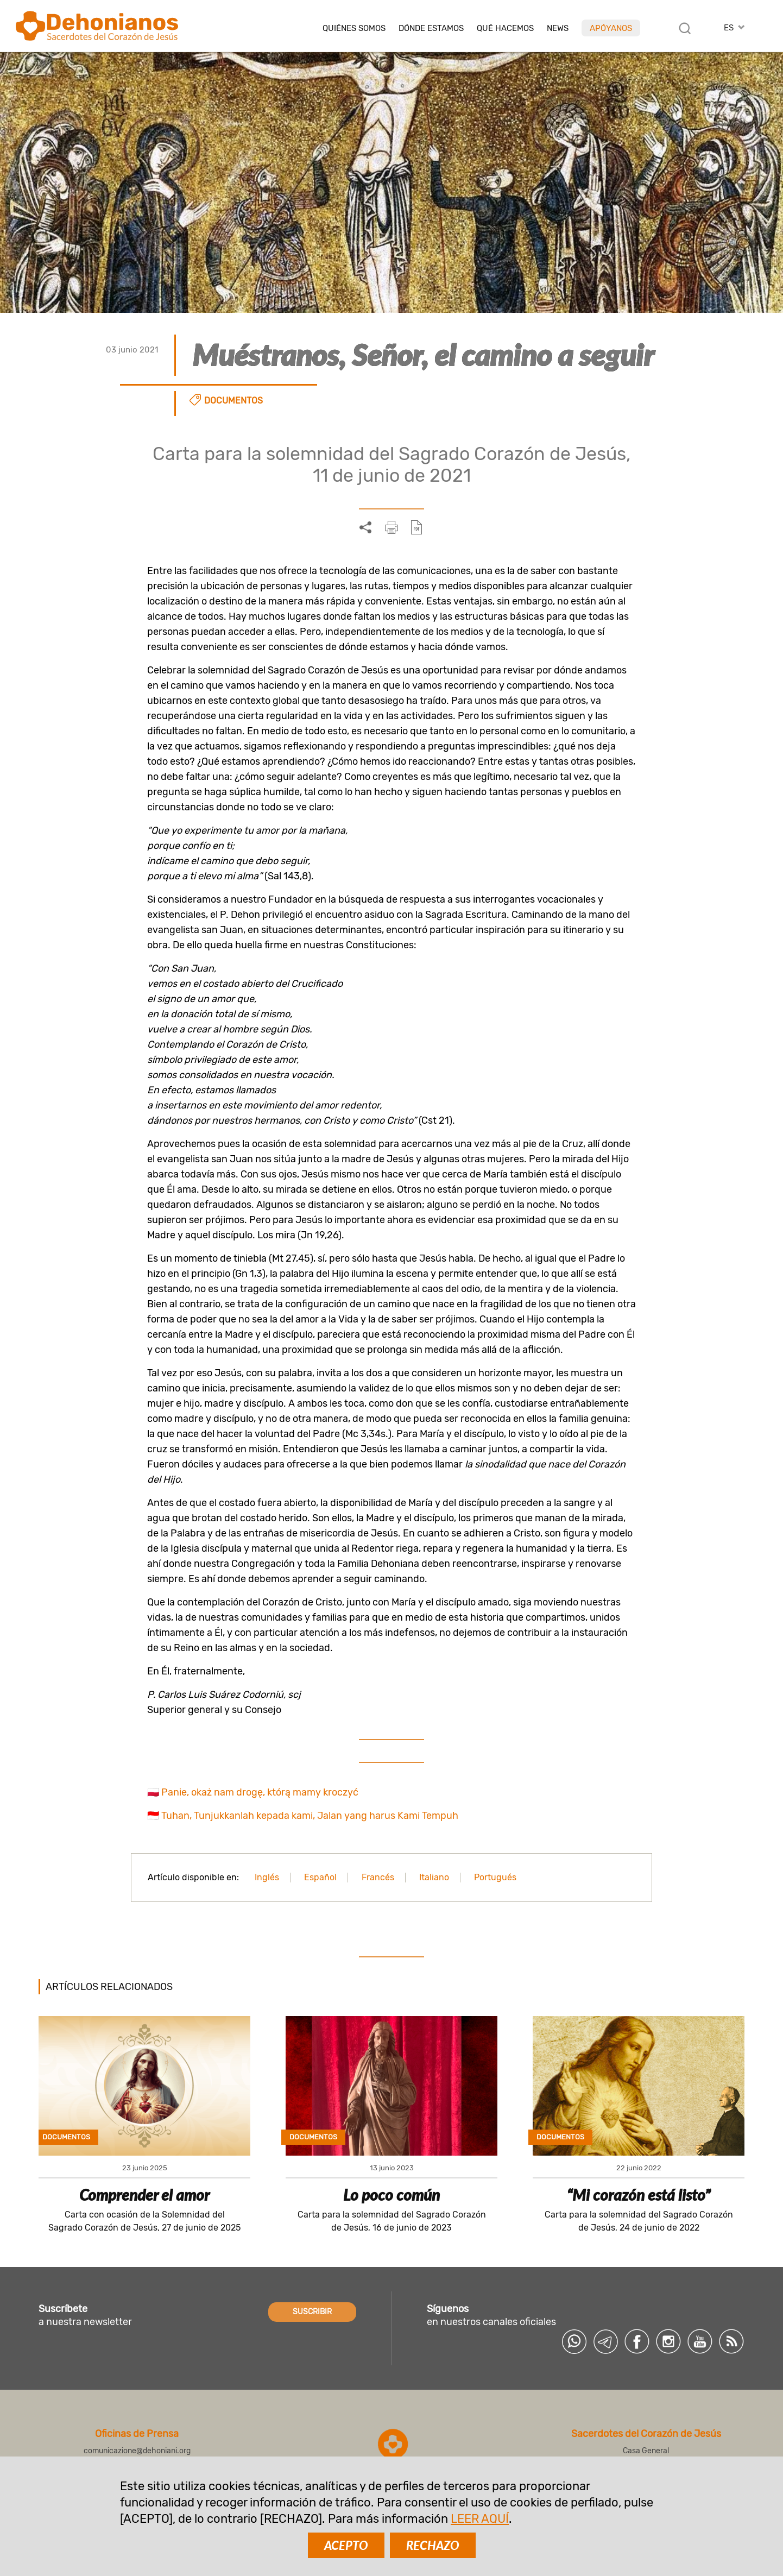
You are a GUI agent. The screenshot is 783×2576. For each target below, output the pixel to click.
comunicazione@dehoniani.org (137, 2450)
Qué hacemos (505, 28)
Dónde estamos (431, 28)
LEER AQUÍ (480, 2518)
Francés (378, 1877)
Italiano (434, 1877)
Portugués (495, 1877)
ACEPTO (346, 2545)
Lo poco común (391, 2194)
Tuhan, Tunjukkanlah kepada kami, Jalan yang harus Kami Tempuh (309, 1816)
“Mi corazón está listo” (638, 2194)
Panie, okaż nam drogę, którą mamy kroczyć (259, 1792)
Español (320, 1877)
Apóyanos (611, 28)
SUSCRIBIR (312, 2311)
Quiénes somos (354, 28)
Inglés (267, 1877)
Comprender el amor (144, 2194)
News (558, 28)
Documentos (233, 400)
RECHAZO (432, 2545)
